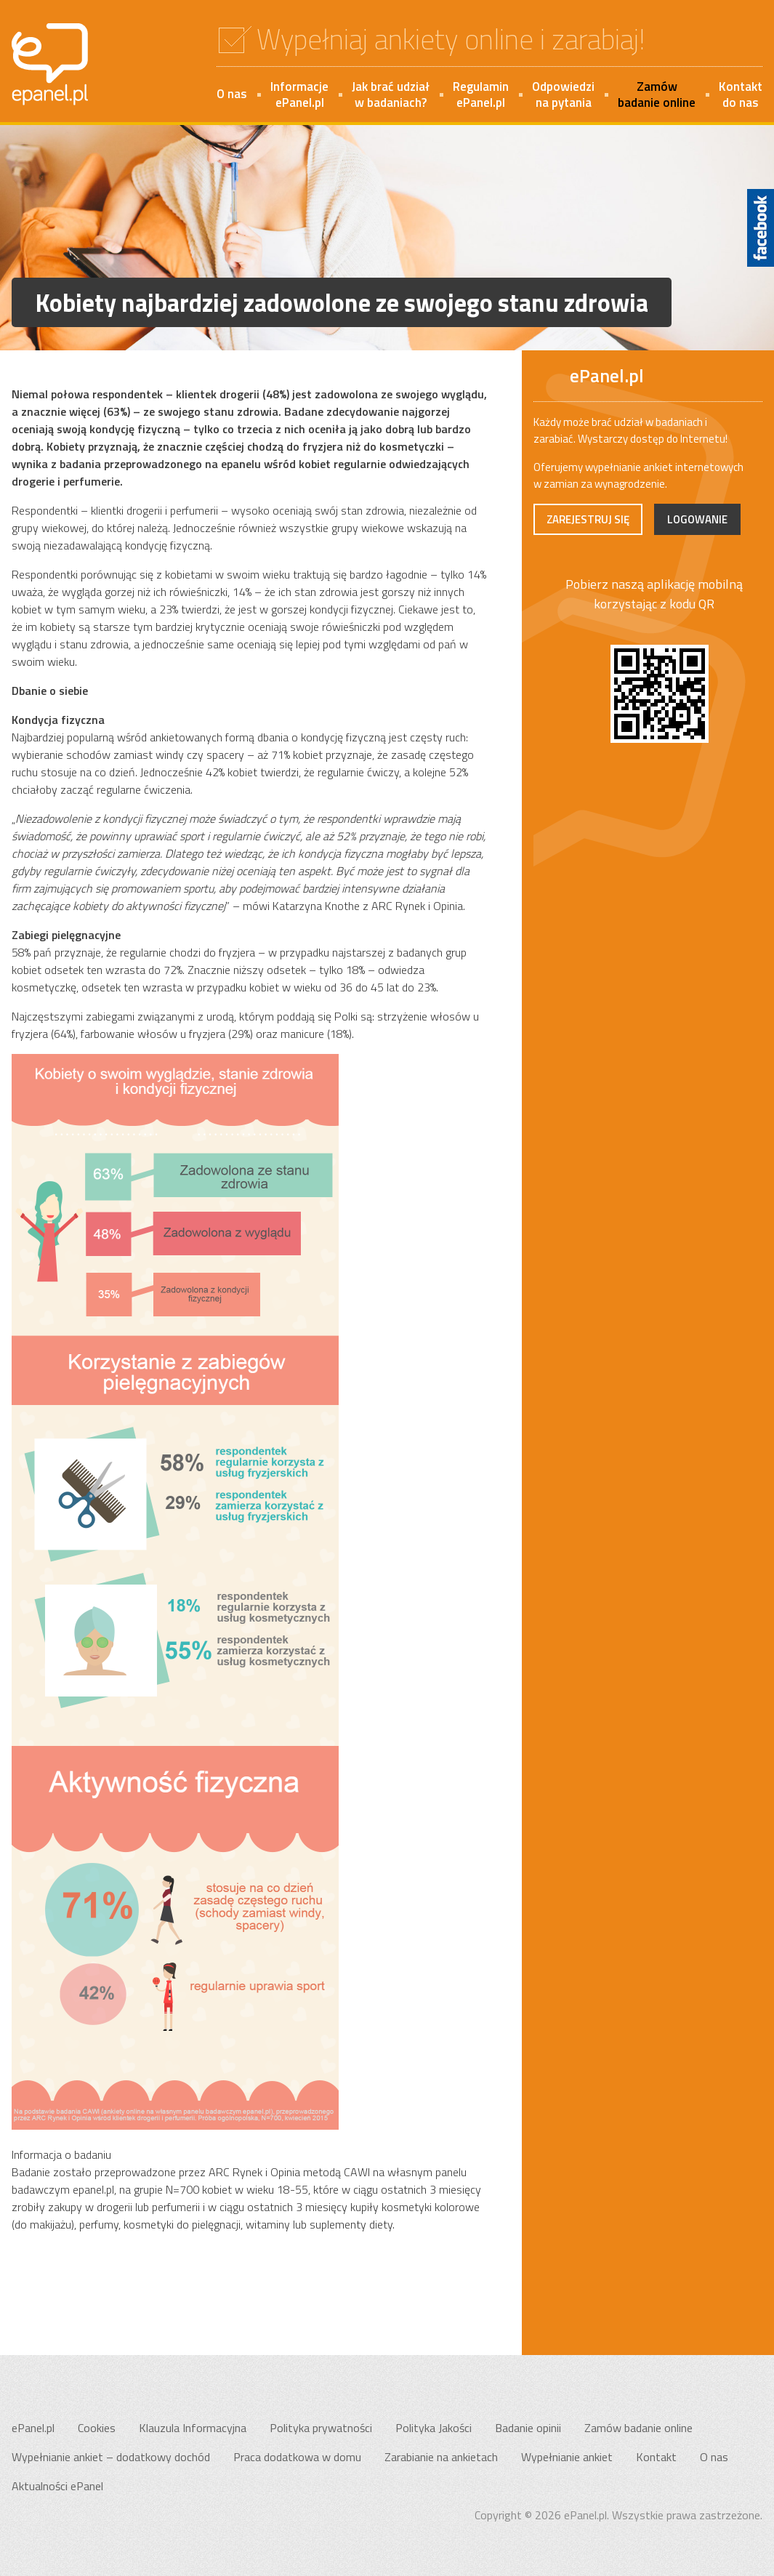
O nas (232, 93)
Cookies (97, 2427)
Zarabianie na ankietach (441, 2457)
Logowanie (697, 519)
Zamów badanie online (638, 2427)
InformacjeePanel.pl (299, 94)
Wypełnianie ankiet (567, 2457)
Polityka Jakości (433, 2427)
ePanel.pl (33, 2427)
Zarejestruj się (588, 519)
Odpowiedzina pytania (563, 94)
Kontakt (656, 2457)
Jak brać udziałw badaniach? (391, 94)
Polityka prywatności (321, 2427)
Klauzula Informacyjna (192, 2427)
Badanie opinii (528, 2427)
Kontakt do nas (740, 94)
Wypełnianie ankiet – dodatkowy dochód (111, 2457)
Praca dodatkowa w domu (297, 2457)
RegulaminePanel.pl (481, 94)
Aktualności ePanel (57, 2486)
